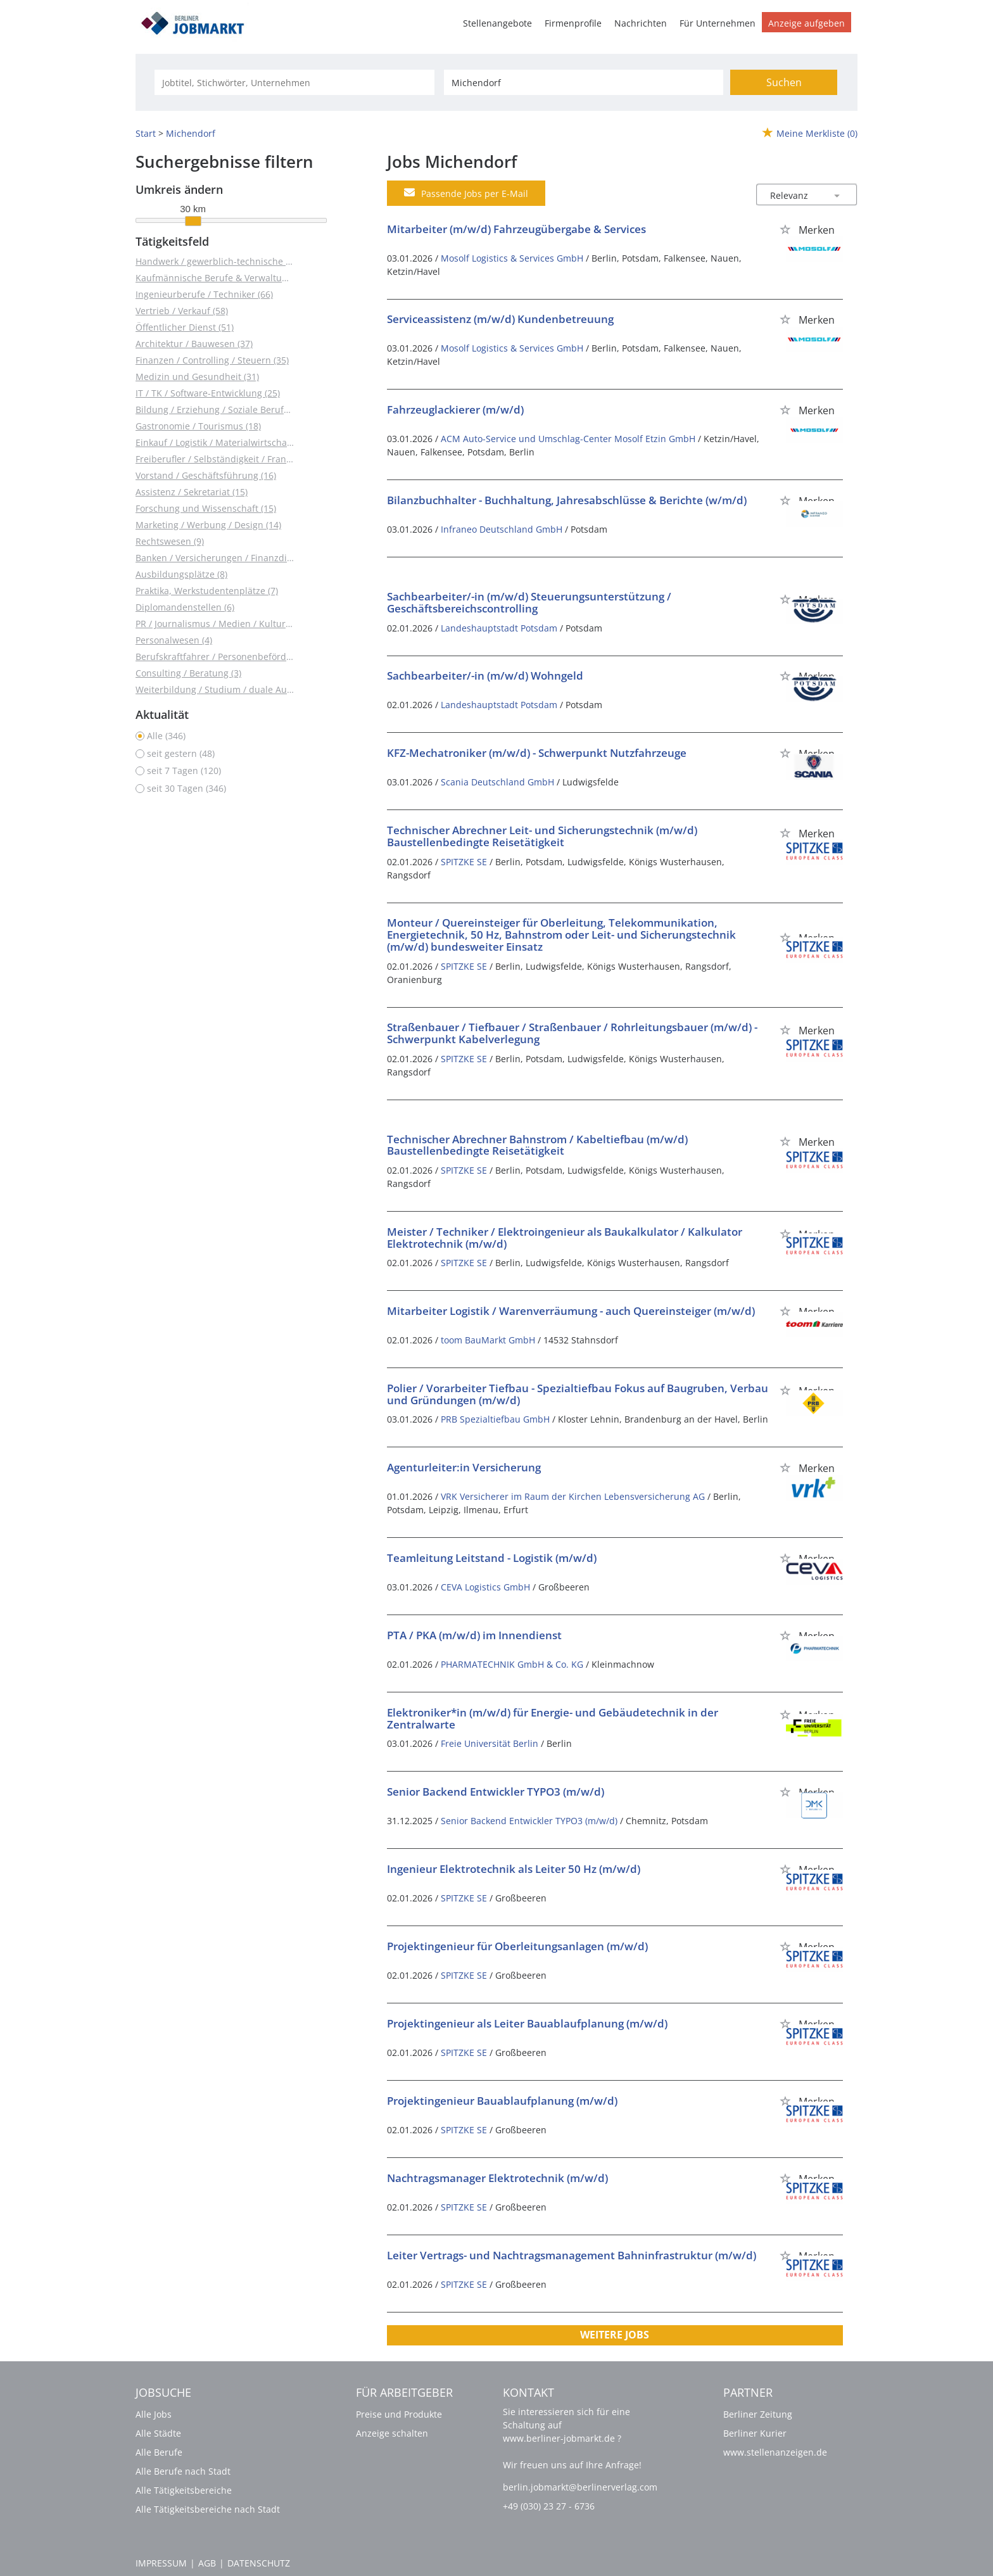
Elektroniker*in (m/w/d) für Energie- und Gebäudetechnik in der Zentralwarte (552, 1718)
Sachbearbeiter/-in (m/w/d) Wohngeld (485, 675)
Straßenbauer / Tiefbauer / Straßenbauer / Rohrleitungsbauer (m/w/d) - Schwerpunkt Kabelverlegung (572, 1033)
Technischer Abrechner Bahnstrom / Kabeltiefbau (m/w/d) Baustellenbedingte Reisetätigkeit (537, 1145)
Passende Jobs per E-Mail (466, 193)
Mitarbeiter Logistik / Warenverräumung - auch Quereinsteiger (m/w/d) (571, 1311)
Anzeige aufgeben (806, 23)
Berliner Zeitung (757, 2414)
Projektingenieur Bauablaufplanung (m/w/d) (502, 2100)
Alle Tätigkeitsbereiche (184, 2490)
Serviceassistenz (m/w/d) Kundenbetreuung (500, 319)
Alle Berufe (159, 2452)
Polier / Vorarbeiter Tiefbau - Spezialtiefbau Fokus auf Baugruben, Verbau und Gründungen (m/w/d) (577, 1394)
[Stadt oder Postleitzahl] (583, 82)
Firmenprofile (573, 23)
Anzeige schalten (392, 2433)
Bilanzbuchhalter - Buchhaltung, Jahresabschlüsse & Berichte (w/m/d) (567, 500)
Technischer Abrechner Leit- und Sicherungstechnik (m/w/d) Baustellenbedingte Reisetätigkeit (542, 836)
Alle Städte (158, 2433)
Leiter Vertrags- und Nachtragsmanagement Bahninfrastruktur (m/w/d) (571, 2255)
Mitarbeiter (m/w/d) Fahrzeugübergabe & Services (516, 229)
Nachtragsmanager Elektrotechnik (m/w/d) (497, 2178)
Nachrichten (640, 23)
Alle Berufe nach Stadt (183, 2471)
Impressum (161, 2563)
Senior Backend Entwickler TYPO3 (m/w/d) (495, 1791)
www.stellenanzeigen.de (775, 2452)
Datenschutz (258, 2563)
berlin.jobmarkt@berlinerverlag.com (580, 2487)
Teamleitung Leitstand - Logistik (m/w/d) (492, 1558)
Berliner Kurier (755, 2433)
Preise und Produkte (399, 2414)
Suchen (784, 82)
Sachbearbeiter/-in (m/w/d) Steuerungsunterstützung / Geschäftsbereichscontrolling (529, 602)
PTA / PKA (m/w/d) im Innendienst (474, 1635)
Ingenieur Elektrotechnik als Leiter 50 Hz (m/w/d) (513, 1869)
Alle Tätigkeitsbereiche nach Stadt (208, 2509)
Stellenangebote (497, 23)
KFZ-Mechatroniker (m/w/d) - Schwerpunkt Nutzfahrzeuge (536, 753)
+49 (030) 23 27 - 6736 (549, 2506)
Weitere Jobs (614, 2335)
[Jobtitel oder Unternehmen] (294, 82)
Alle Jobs (154, 2414)
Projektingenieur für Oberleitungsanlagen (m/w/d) (517, 1946)
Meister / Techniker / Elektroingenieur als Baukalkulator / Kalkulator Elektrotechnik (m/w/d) (564, 1237)
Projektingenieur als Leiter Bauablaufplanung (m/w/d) (527, 2023)
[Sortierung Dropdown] (837, 195)
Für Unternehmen (718, 23)
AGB (207, 2563)
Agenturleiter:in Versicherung (464, 1467)
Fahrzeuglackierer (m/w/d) (455, 409)
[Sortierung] (794, 195)
